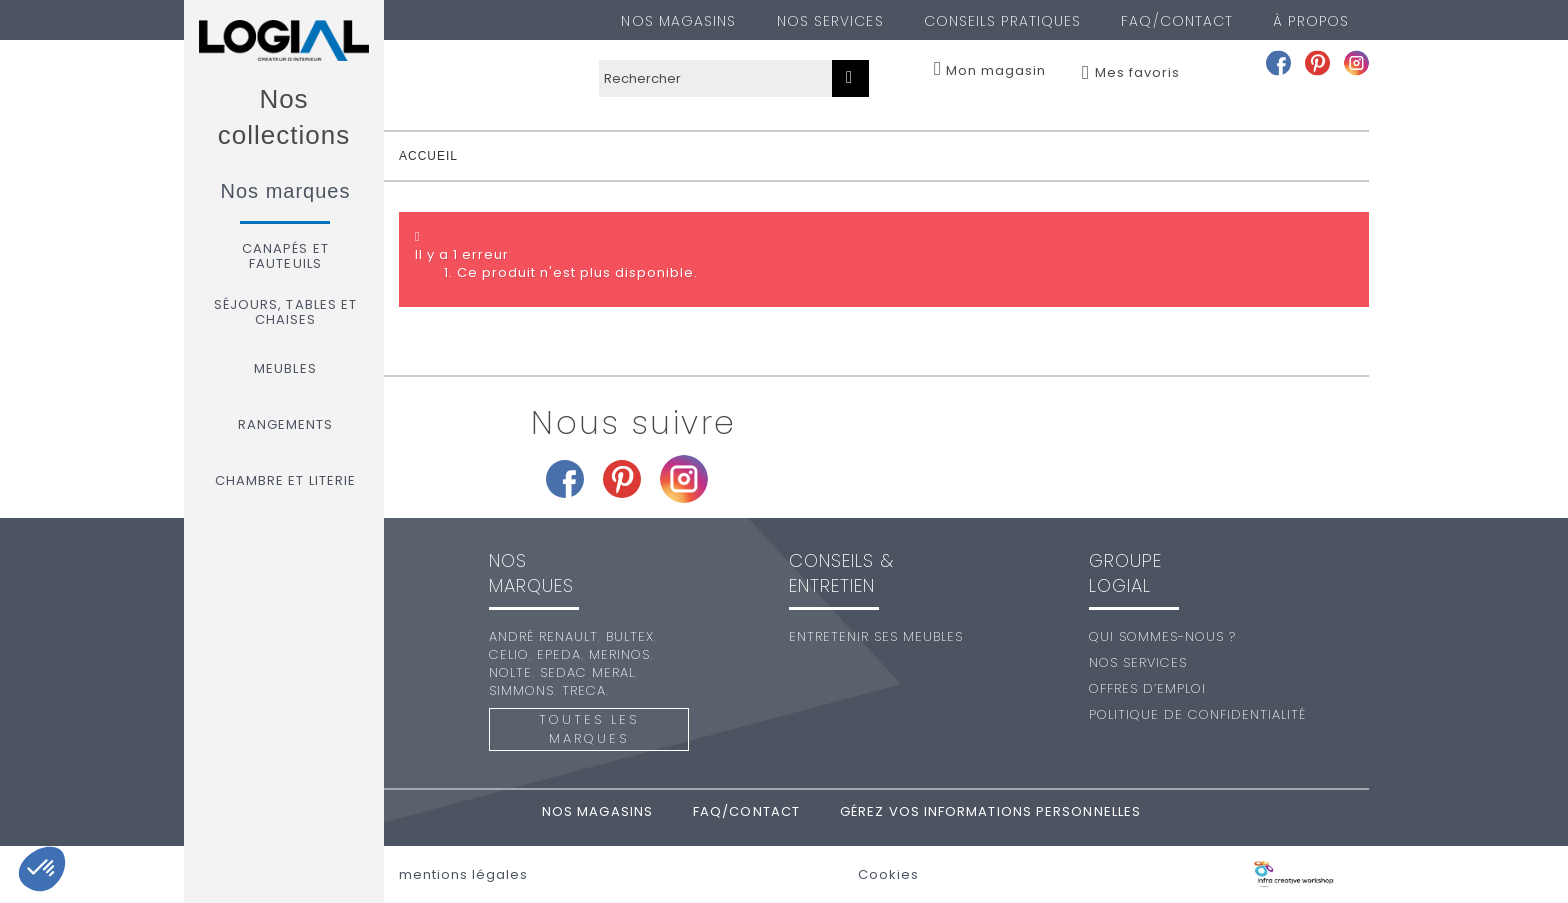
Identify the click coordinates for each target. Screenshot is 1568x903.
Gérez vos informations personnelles (990, 811)
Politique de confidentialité (1197, 714)
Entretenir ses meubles (876, 636)
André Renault (543, 636)
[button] (42, 869)
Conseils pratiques (1003, 21)
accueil (428, 156)
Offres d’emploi (1147, 688)
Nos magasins (678, 21)
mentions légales (463, 875)
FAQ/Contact (1177, 21)
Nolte (510, 672)
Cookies (888, 875)
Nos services (830, 21)
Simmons (521, 690)
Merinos (619, 654)
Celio (509, 654)
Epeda (559, 654)
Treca (584, 690)
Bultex (630, 636)
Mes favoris (1137, 73)
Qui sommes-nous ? (1162, 636)
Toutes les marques (589, 729)
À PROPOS (1311, 21)
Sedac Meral (587, 672)
